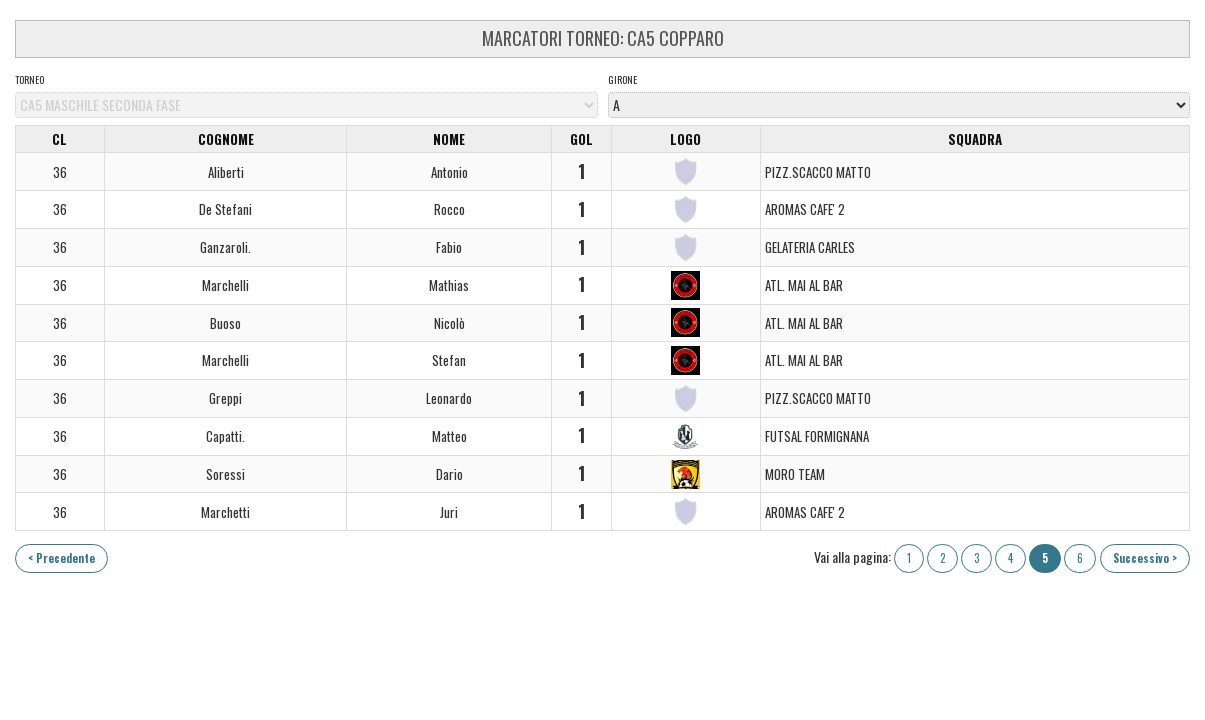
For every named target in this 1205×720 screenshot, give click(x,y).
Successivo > (1145, 558)
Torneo (29, 80)
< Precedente (61, 558)
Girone (622, 80)
